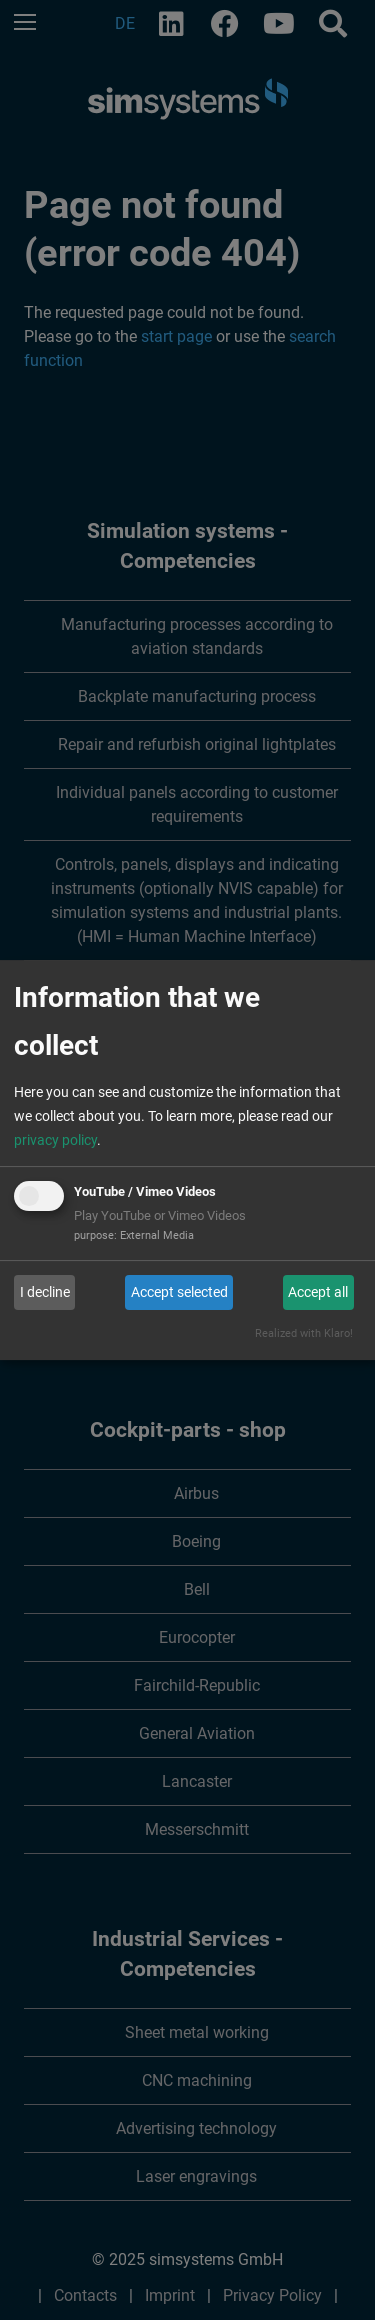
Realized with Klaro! (304, 1333)
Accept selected (179, 1292)
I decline (45, 1292)
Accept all (318, 1292)
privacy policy (55, 1140)
